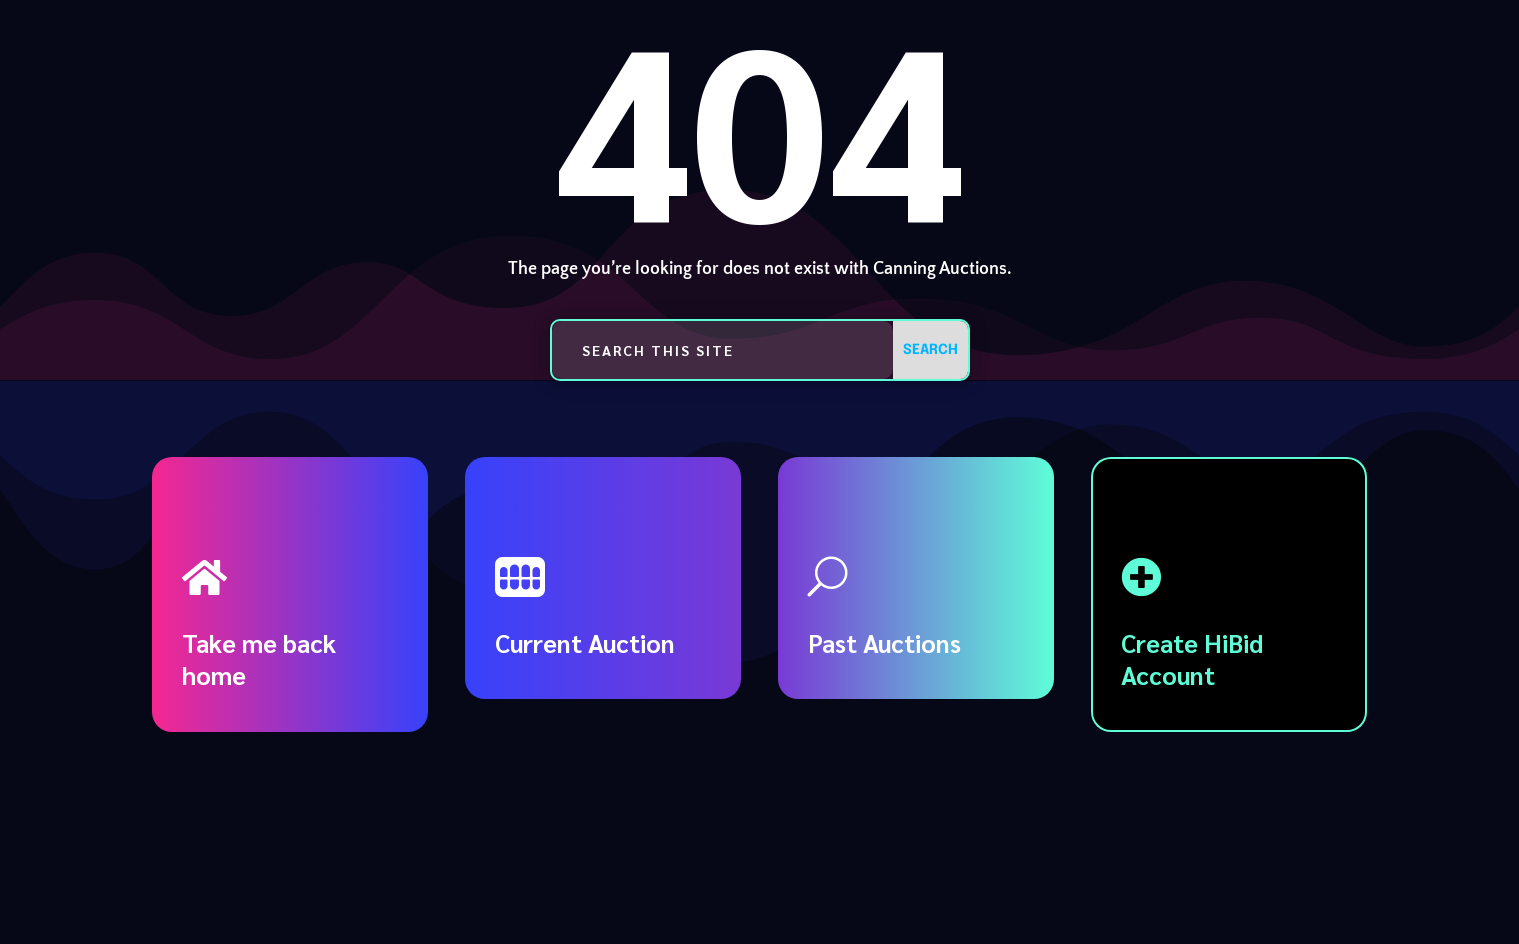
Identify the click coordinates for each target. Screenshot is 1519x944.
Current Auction (585, 642)
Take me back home (259, 659)
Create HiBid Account (1192, 659)
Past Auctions (884, 642)
